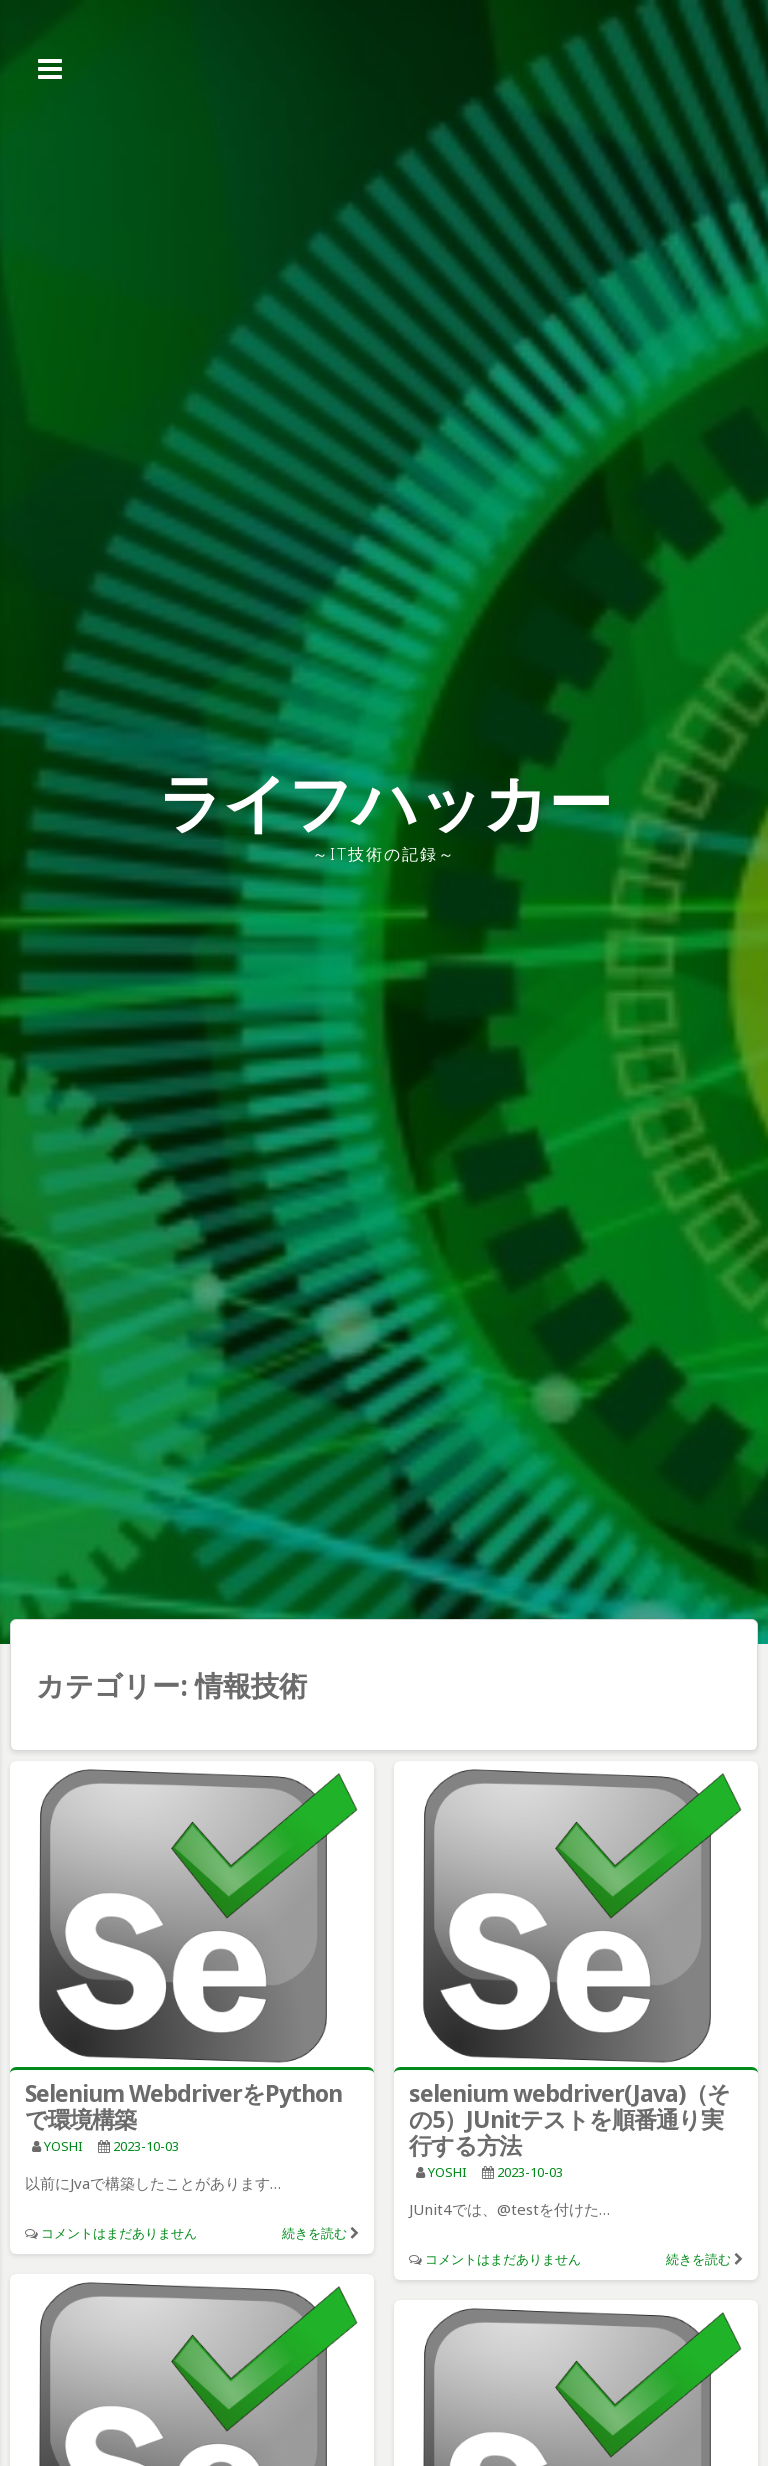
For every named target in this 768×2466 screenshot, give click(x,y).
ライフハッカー (384, 801)
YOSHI (63, 2146)
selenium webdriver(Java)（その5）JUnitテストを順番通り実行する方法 (569, 2119)
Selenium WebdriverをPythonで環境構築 (183, 2106)
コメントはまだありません (119, 2233)
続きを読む (314, 2233)
